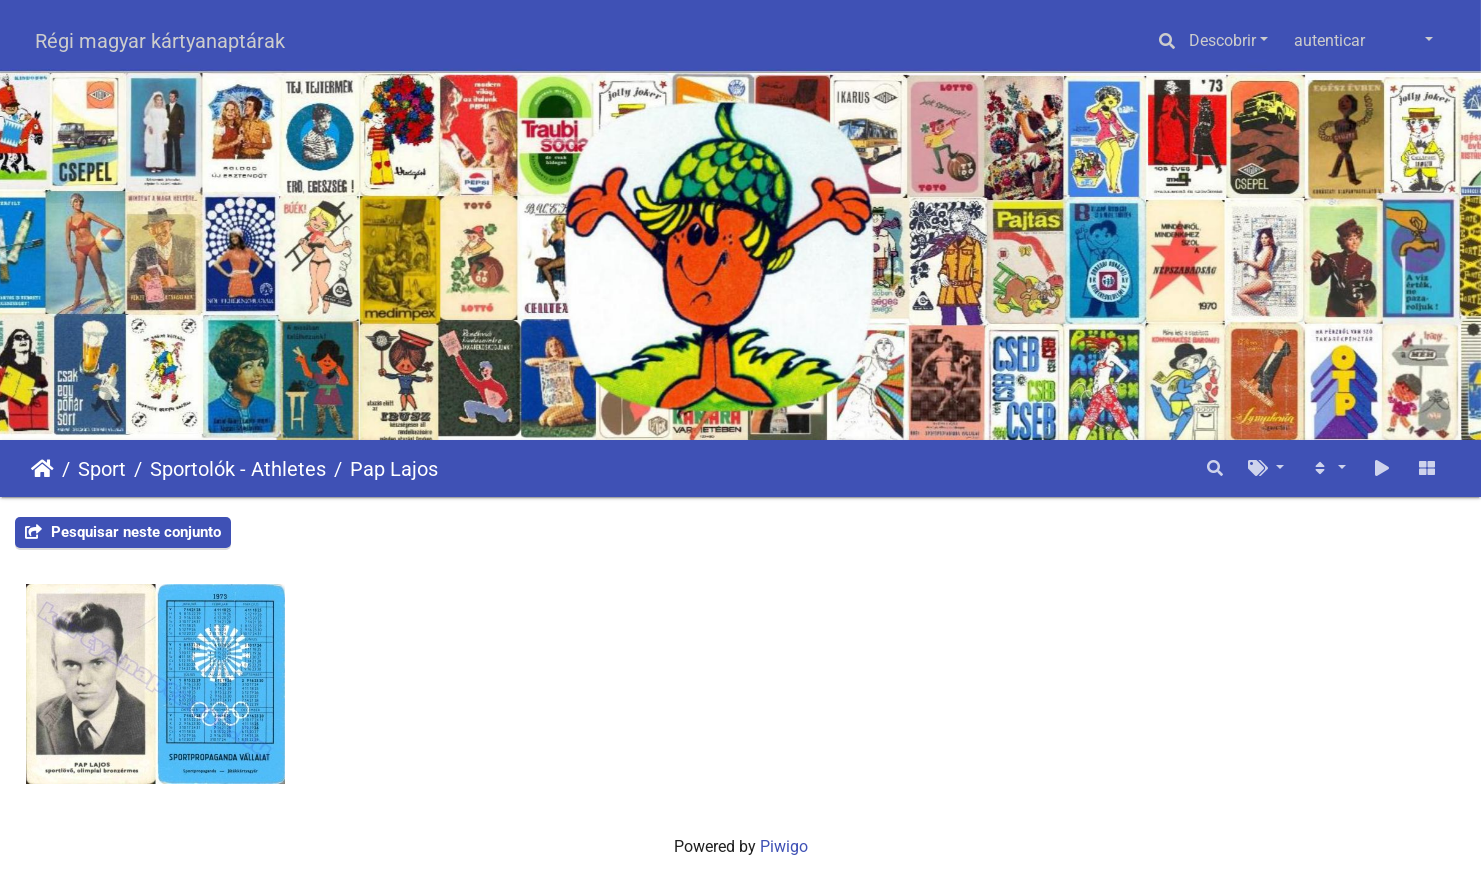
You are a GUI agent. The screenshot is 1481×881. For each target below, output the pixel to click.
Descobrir (1222, 40)
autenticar (1329, 40)
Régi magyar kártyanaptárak (160, 41)
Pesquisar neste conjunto (123, 532)
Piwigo (784, 846)
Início (42, 469)
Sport (102, 469)
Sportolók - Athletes (238, 469)
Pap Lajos (394, 469)
